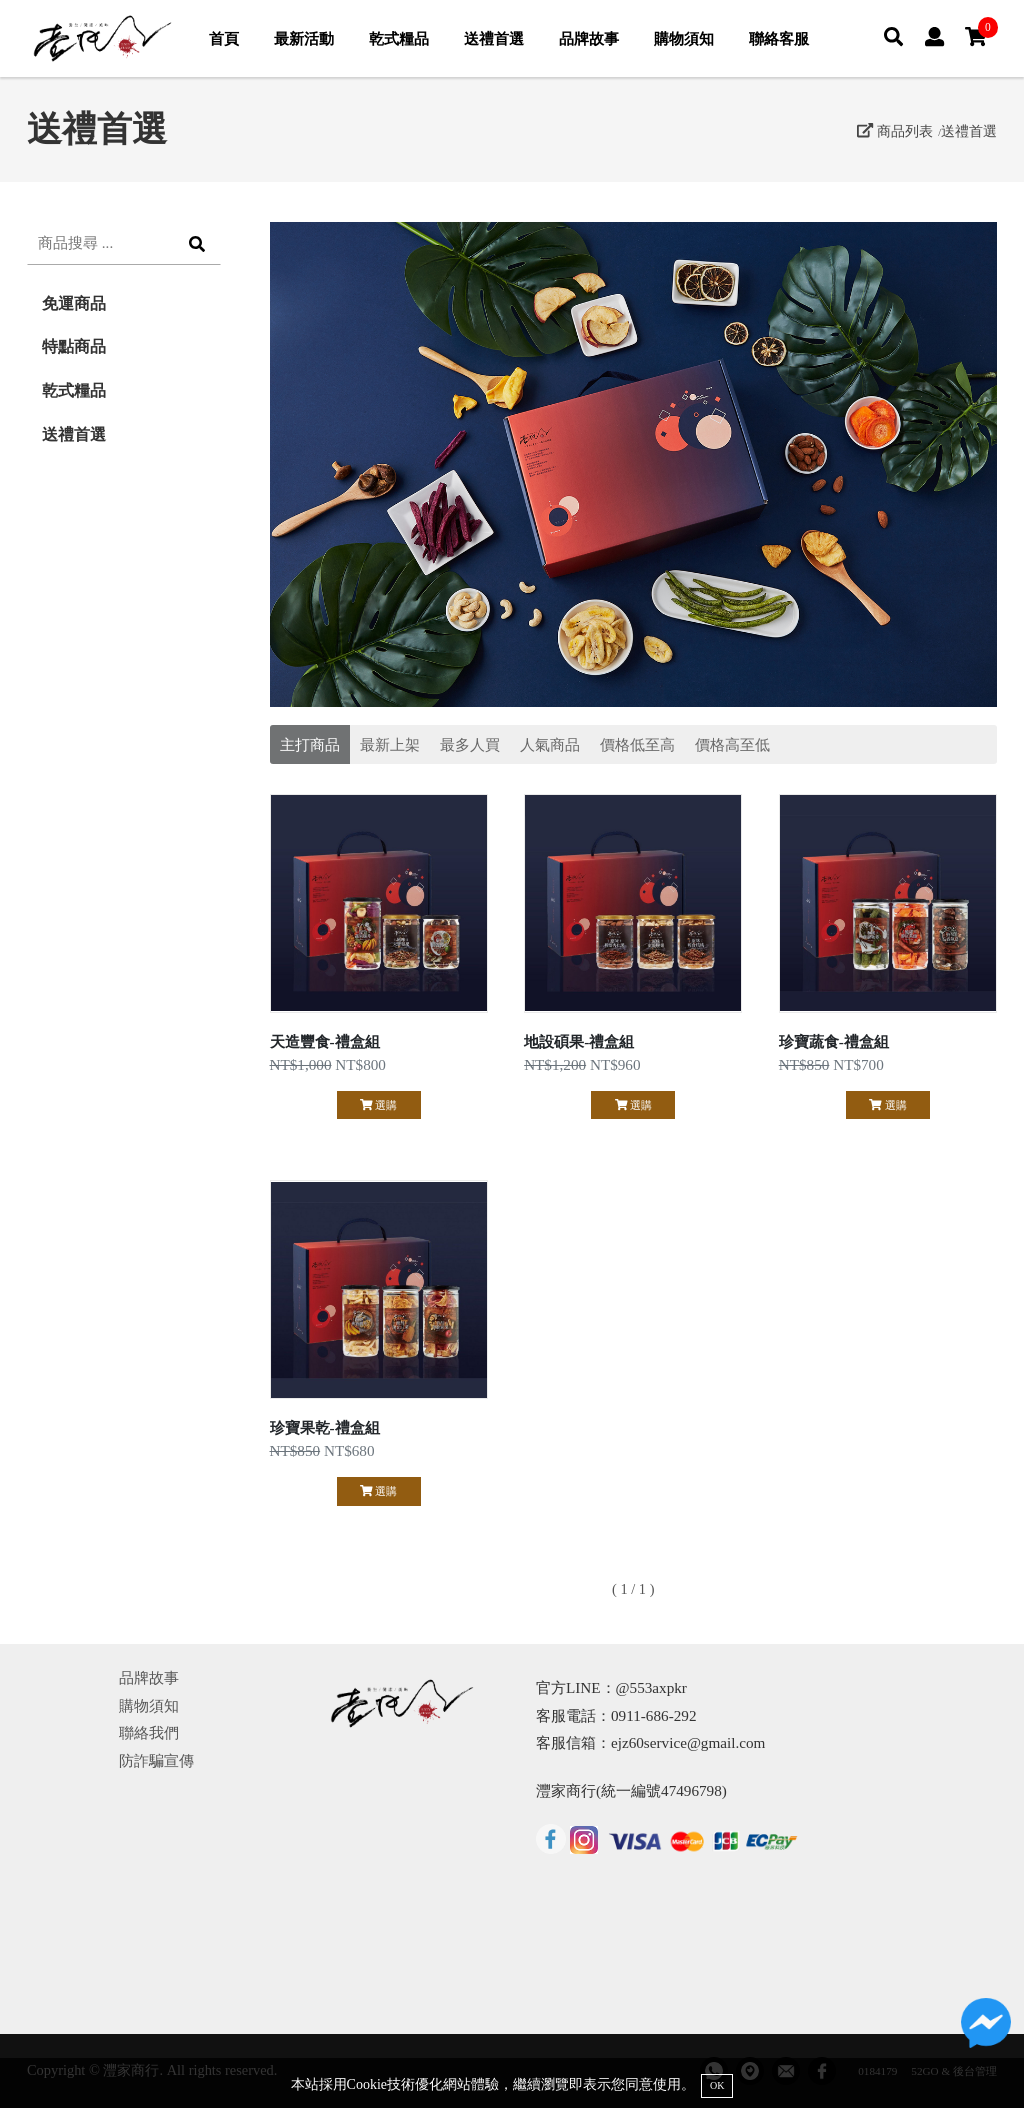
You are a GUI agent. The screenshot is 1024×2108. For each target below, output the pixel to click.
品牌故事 (589, 38)
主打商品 (310, 744)
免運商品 (74, 303)
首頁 (224, 38)
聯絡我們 (149, 1732)
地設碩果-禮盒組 (579, 1041)
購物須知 (684, 38)
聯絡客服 (779, 38)
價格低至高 (637, 744)
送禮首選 (494, 38)
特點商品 (74, 346)
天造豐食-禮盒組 (325, 1041)
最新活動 (304, 38)
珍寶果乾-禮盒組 (325, 1427)
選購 (378, 1105)
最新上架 (390, 744)
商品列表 (895, 131)
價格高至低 (732, 744)
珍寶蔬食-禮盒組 (834, 1041)
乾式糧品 (399, 38)
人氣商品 (550, 744)
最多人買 (470, 744)
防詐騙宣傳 (156, 1760)
